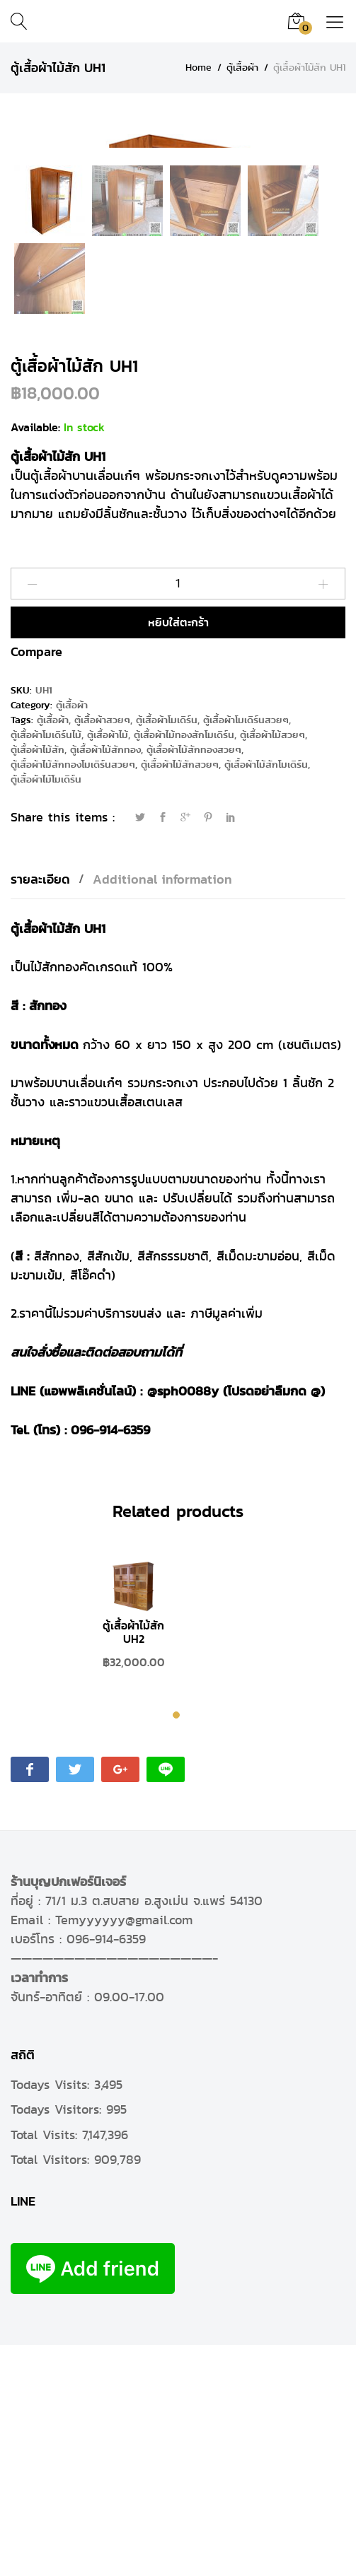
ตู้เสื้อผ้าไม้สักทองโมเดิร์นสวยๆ (73, 996)
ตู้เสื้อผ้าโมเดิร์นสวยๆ (246, 952)
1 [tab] (178, 1948)
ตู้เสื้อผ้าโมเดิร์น (166, 952)
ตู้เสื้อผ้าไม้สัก (37, 981)
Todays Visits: (52, 2316)
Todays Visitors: (58, 2341)
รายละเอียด (40, 1110)
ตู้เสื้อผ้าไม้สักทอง (105, 981)
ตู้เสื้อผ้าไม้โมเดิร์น (46, 1011)
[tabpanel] (133, 1855)
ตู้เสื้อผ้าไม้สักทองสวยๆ (194, 981)
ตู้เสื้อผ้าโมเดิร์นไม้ (46, 966)
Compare (36, 883)
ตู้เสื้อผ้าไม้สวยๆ (272, 966)
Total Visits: (46, 2366)
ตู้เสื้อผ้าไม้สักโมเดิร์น (266, 996)
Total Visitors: (52, 2391)
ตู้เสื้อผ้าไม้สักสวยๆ (180, 996)
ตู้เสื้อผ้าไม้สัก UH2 (133, 1864)
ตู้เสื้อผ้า (72, 937)
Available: (35, 659)
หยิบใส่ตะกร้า (178, 854)
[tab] (47, 1111)
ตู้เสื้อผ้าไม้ (107, 966)
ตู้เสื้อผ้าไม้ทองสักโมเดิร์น (184, 966)
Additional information (162, 1110)
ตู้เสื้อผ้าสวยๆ (102, 952)
